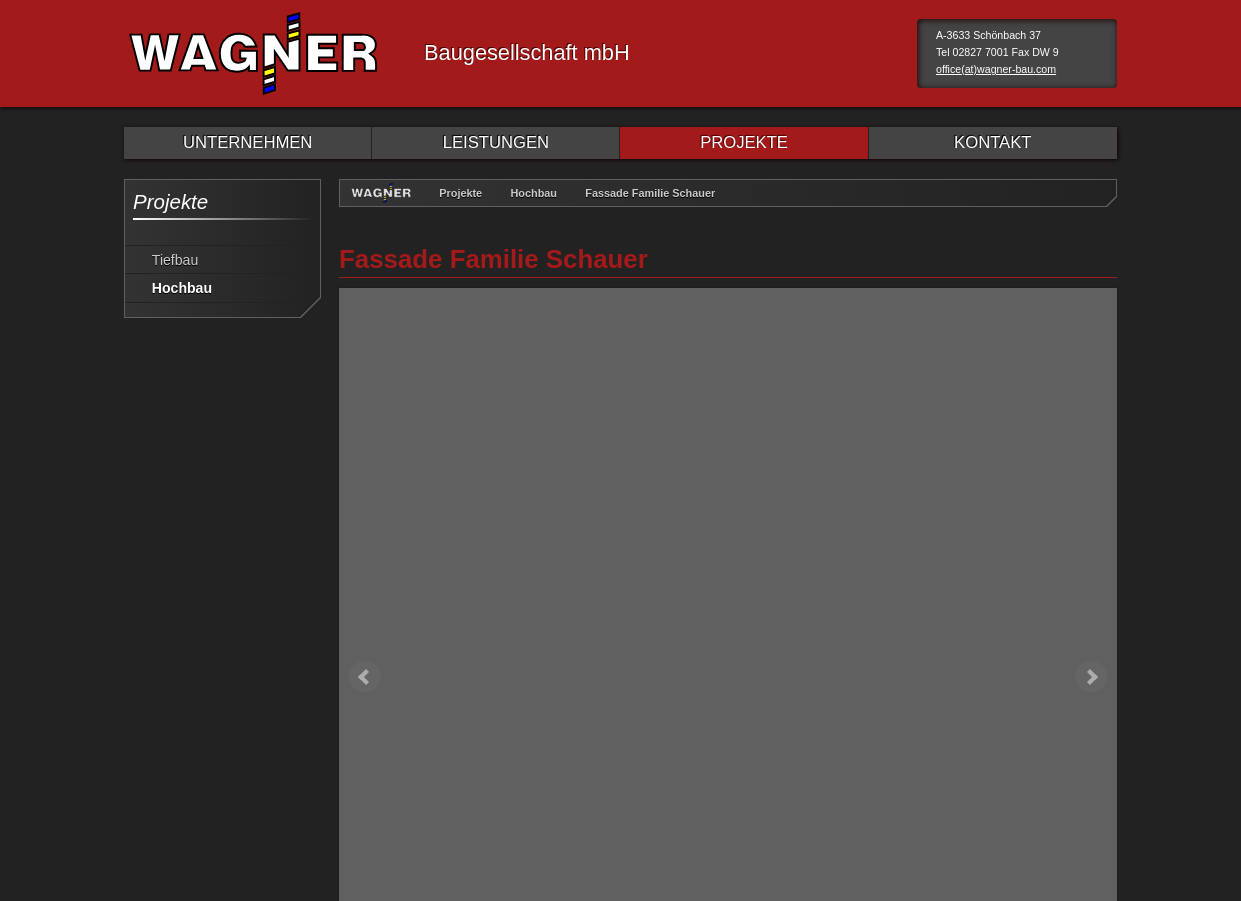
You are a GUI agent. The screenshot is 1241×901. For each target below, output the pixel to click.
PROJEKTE (744, 142)
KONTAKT (992, 142)
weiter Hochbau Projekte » (1020, 619)
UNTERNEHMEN (247, 142)
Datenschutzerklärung (286, 749)
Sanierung (906, 467)
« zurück (384, 619)
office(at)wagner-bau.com (996, 69)
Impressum (159, 749)
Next (1091, 288)
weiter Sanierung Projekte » (1017, 665)
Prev (365, 288)
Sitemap (404, 749)
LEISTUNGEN (496, 142)
